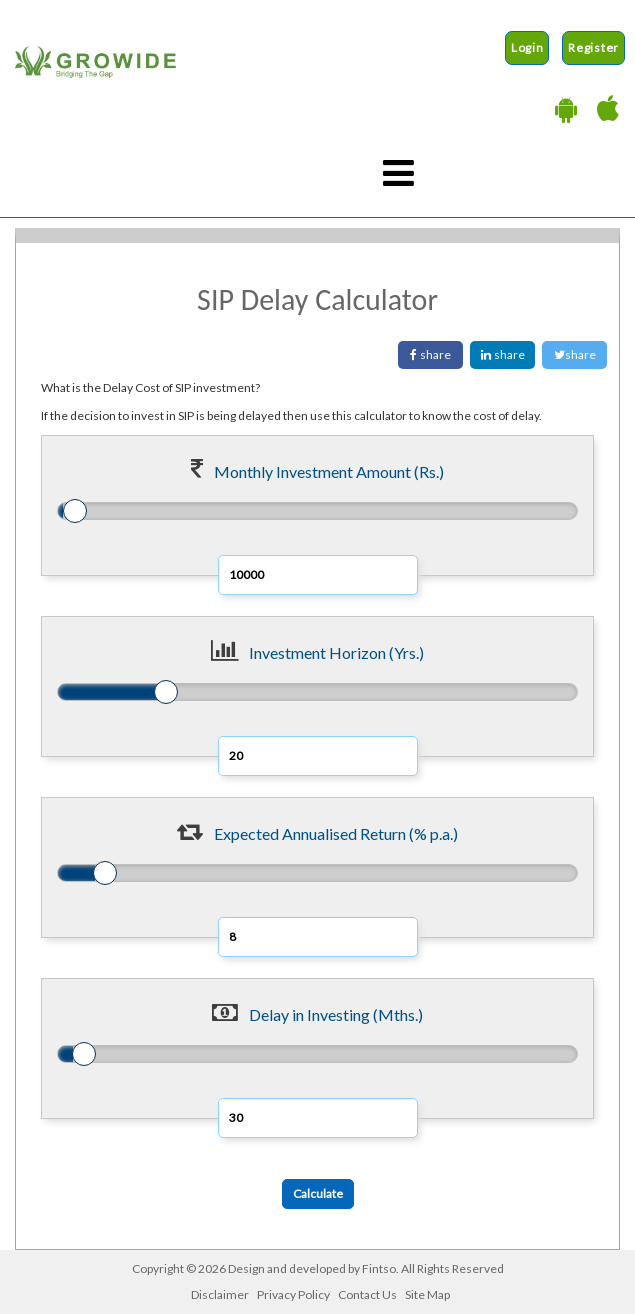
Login (527, 47)
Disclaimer (220, 1294)
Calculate (318, 1193)
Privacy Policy (293, 1294)
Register (593, 47)
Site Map (427, 1294)
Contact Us (367, 1294)
